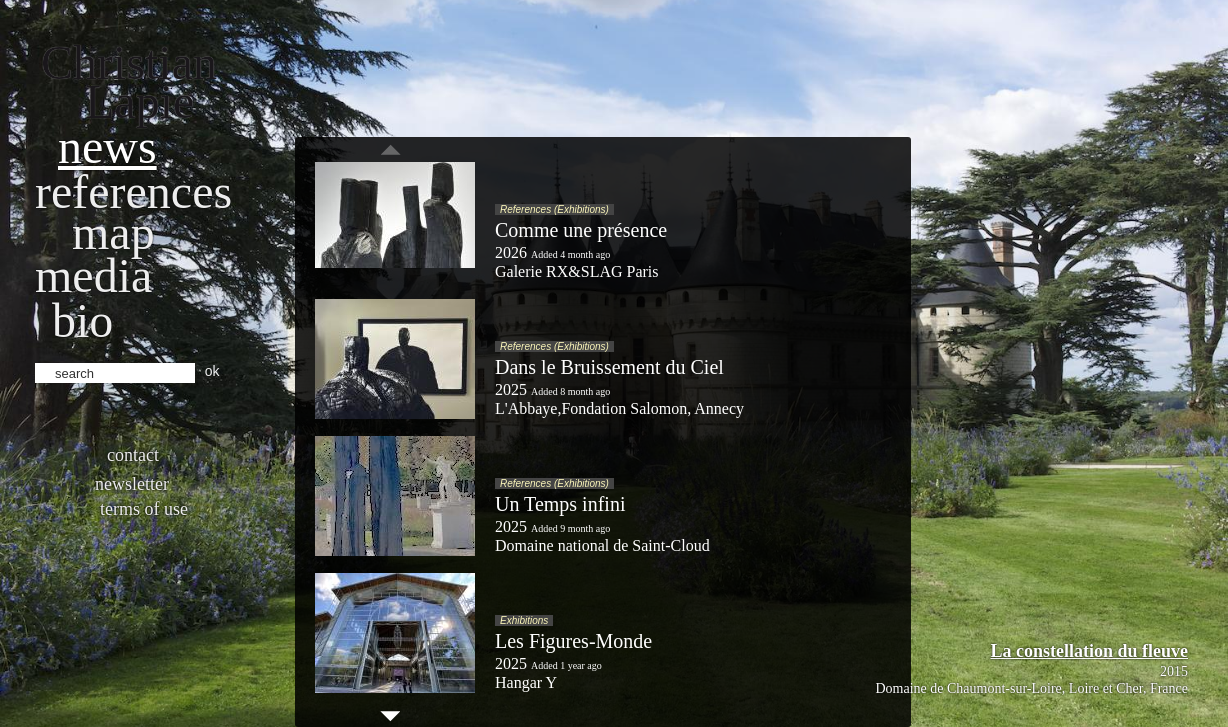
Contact (133, 455)
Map (113, 232)
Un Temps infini (560, 504)
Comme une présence (581, 230)
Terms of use (144, 509)
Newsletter (132, 484)
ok (212, 371)
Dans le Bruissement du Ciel (609, 367)
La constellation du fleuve (1089, 651)
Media (93, 275)
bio (82, 320)
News (107, 146)
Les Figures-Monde (573, 641)
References (133, 191)
